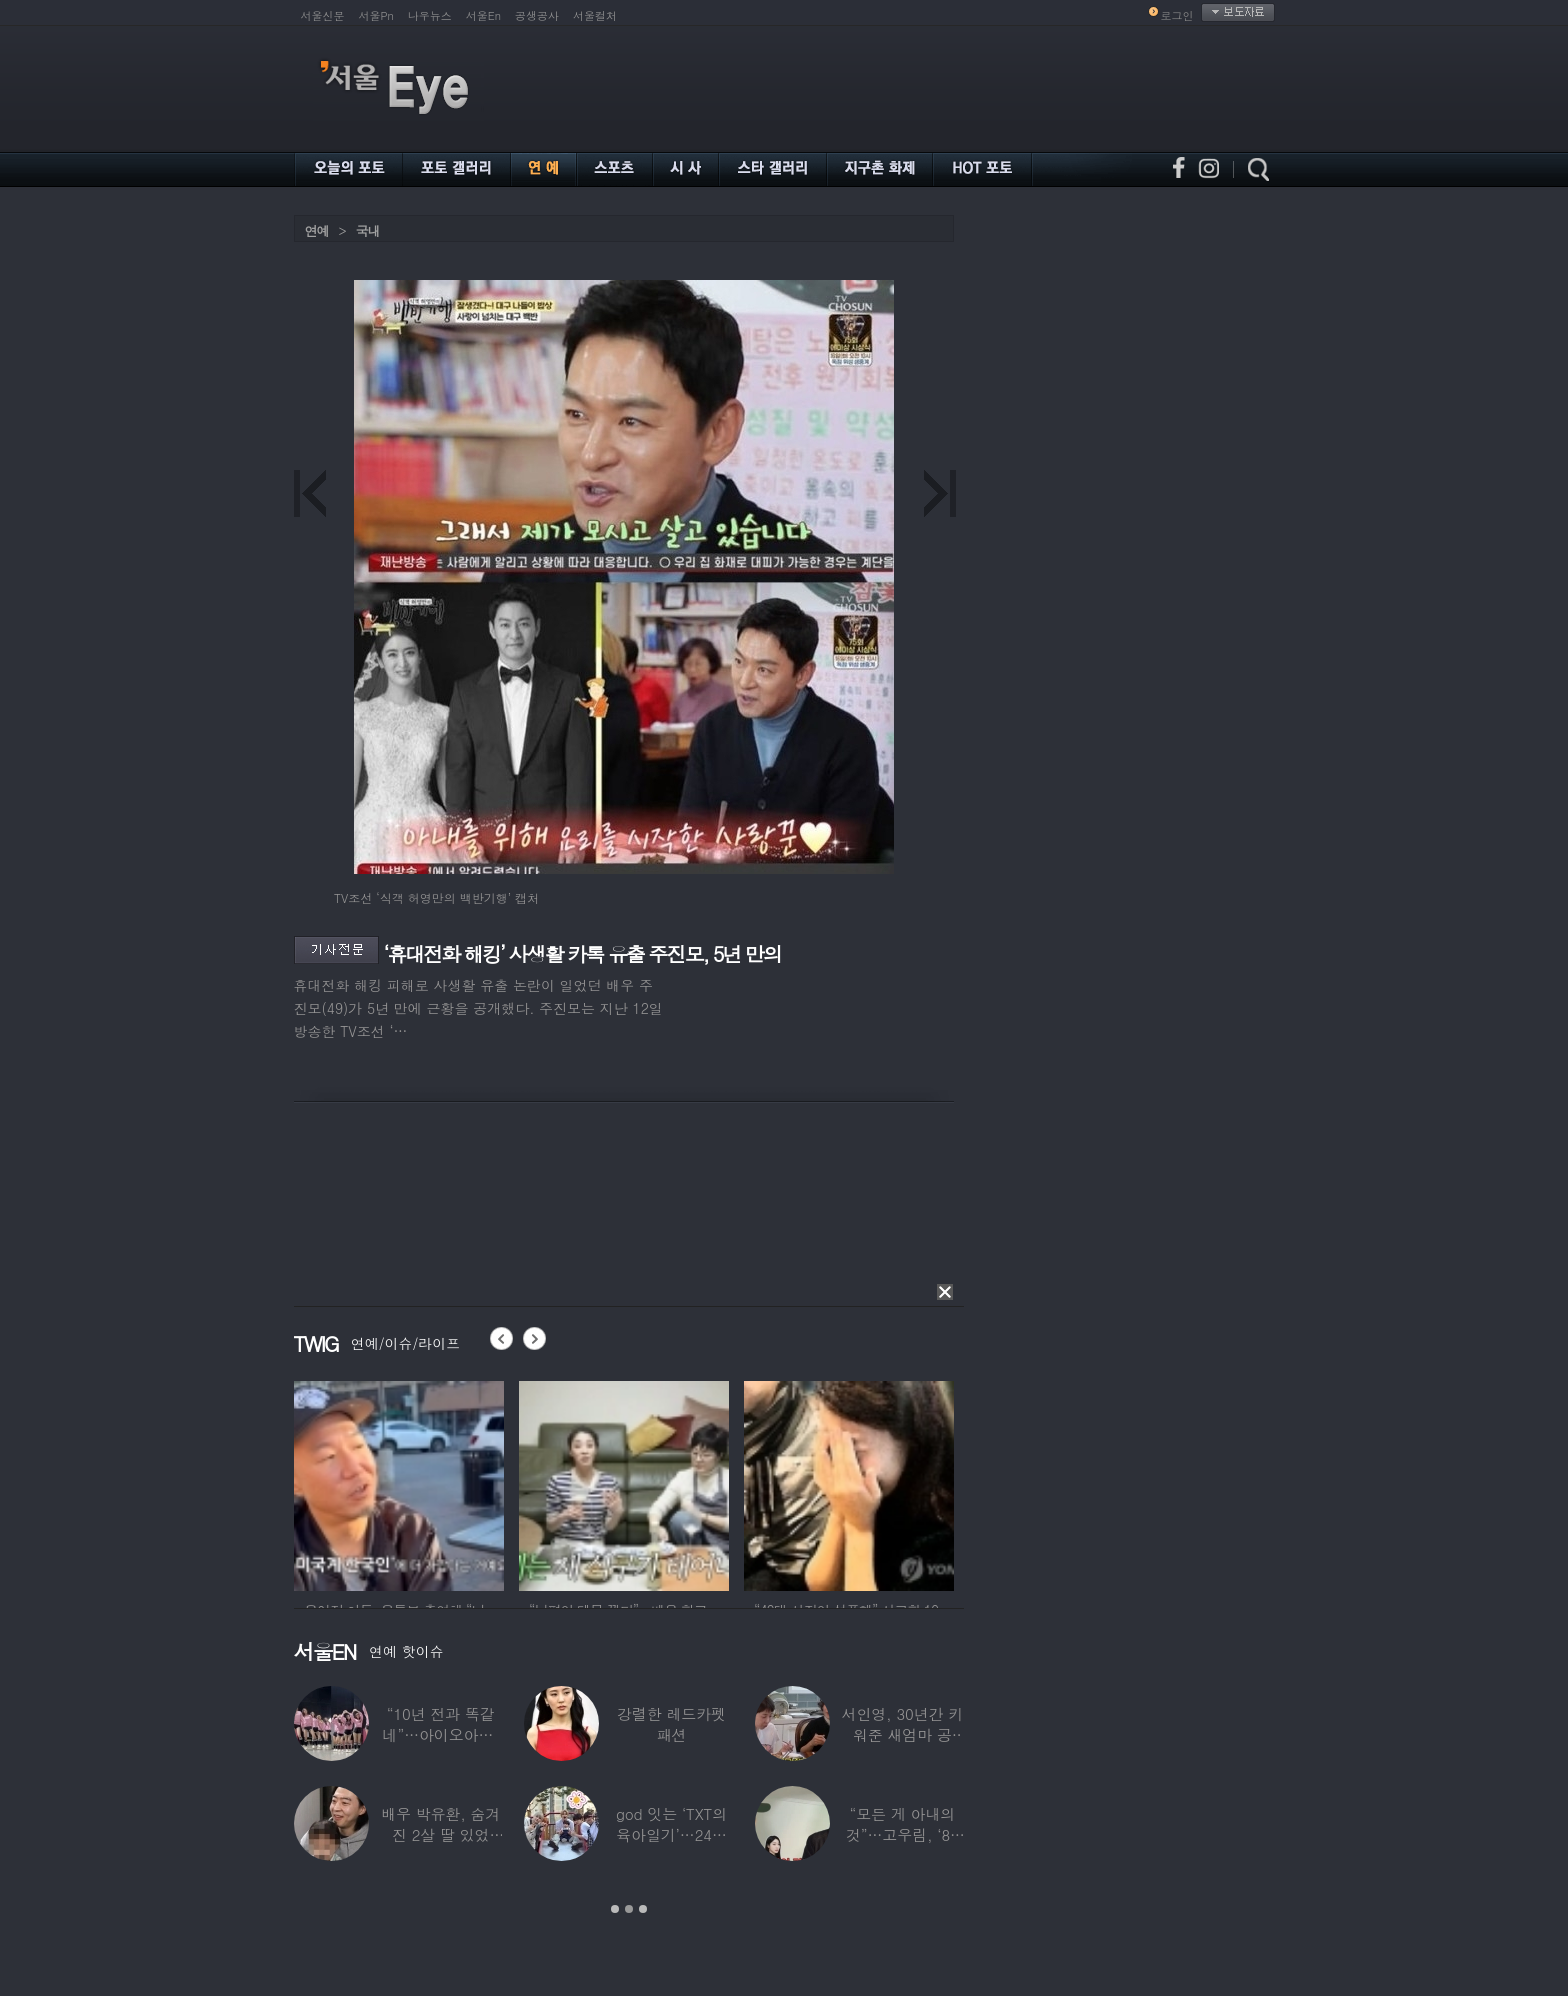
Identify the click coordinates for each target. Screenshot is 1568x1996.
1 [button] (615, 1909)
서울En (483, 15)
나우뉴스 (430, 15)
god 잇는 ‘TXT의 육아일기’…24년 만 (670, 1834)
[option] (399, 1483)
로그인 (1177, 15)
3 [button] (643, 1909)
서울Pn (376, 15)
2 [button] (629, 1909)
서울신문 (323, 15)
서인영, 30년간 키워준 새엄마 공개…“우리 (902, 1734)
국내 (368, 230)
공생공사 (537, 15)
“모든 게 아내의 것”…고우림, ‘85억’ (901, 1834)
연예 (317, 230)
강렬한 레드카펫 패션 (671, 1724)
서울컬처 (595, 15)
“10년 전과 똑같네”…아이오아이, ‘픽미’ (440, 1734)
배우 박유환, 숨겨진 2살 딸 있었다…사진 (440, 1834)
